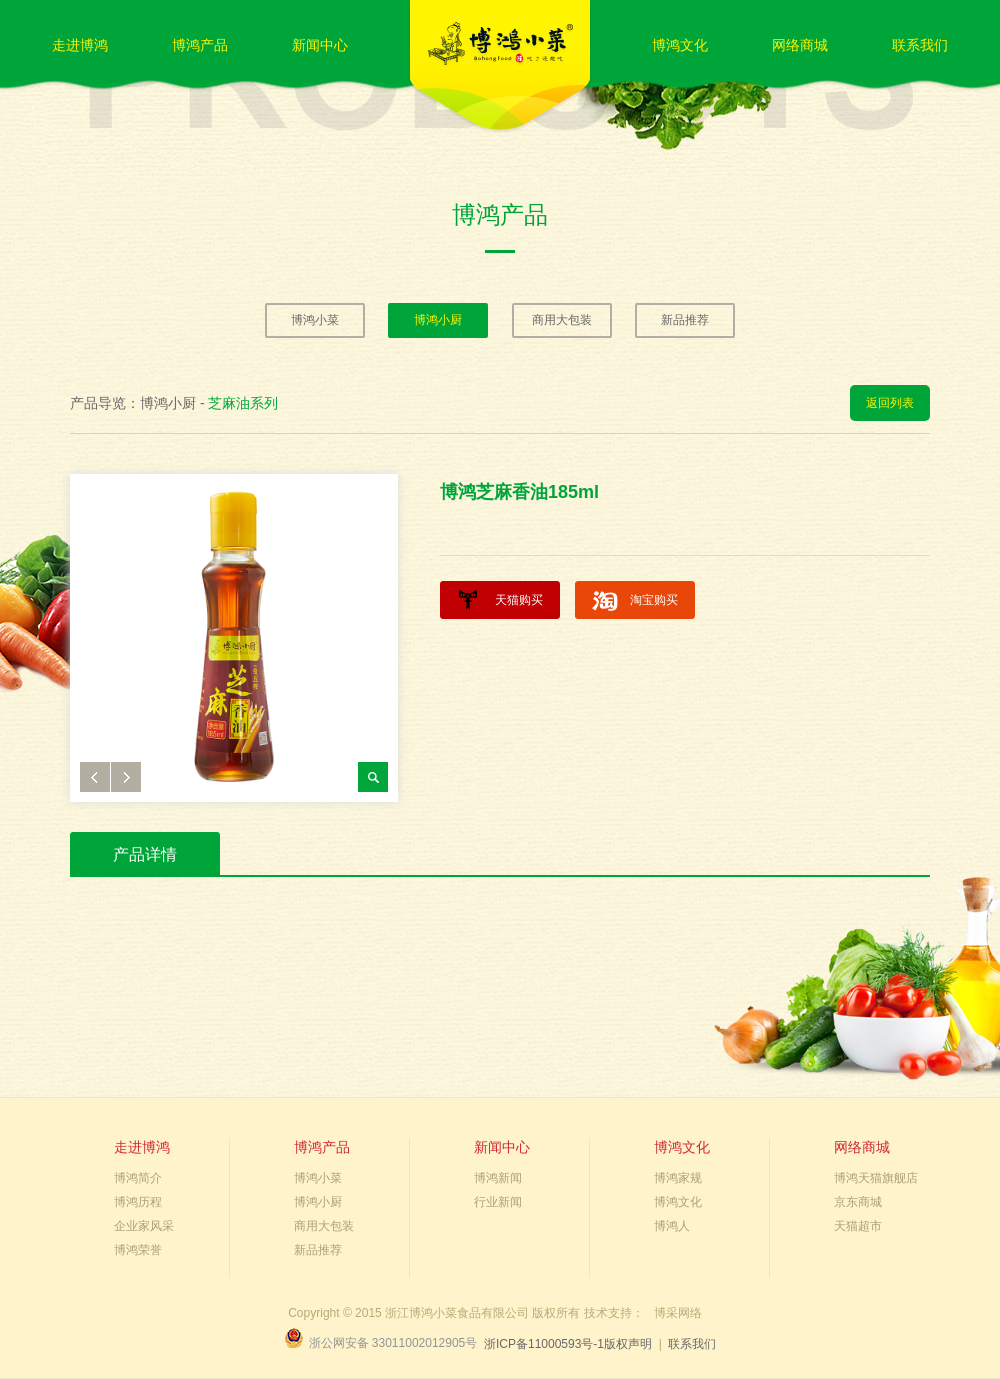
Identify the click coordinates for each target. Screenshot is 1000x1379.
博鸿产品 (200, 45)
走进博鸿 (80, 45)
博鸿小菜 (315, 320)
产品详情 (145, 854)
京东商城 (858, 1202)
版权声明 (628, 1344)
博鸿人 (672, 1226)
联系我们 (920, 45)
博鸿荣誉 (138, 1250)
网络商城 (800, 45)
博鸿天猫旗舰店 (876, 1178)
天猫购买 (519, 600)
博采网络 (678, 1313)
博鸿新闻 (498, 1178)
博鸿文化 (680, 45)
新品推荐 (685, 320)
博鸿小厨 (438, 320)
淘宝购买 (654, 600)
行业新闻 (498, 1202)
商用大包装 (562, 320)
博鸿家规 (678, 1178)
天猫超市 (858, 1226)
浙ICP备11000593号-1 (544, 1344)
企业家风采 (144, 1226)
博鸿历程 (138, 1202)
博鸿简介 (138, 1178)
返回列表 (890, 403)
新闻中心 (320, 45)
